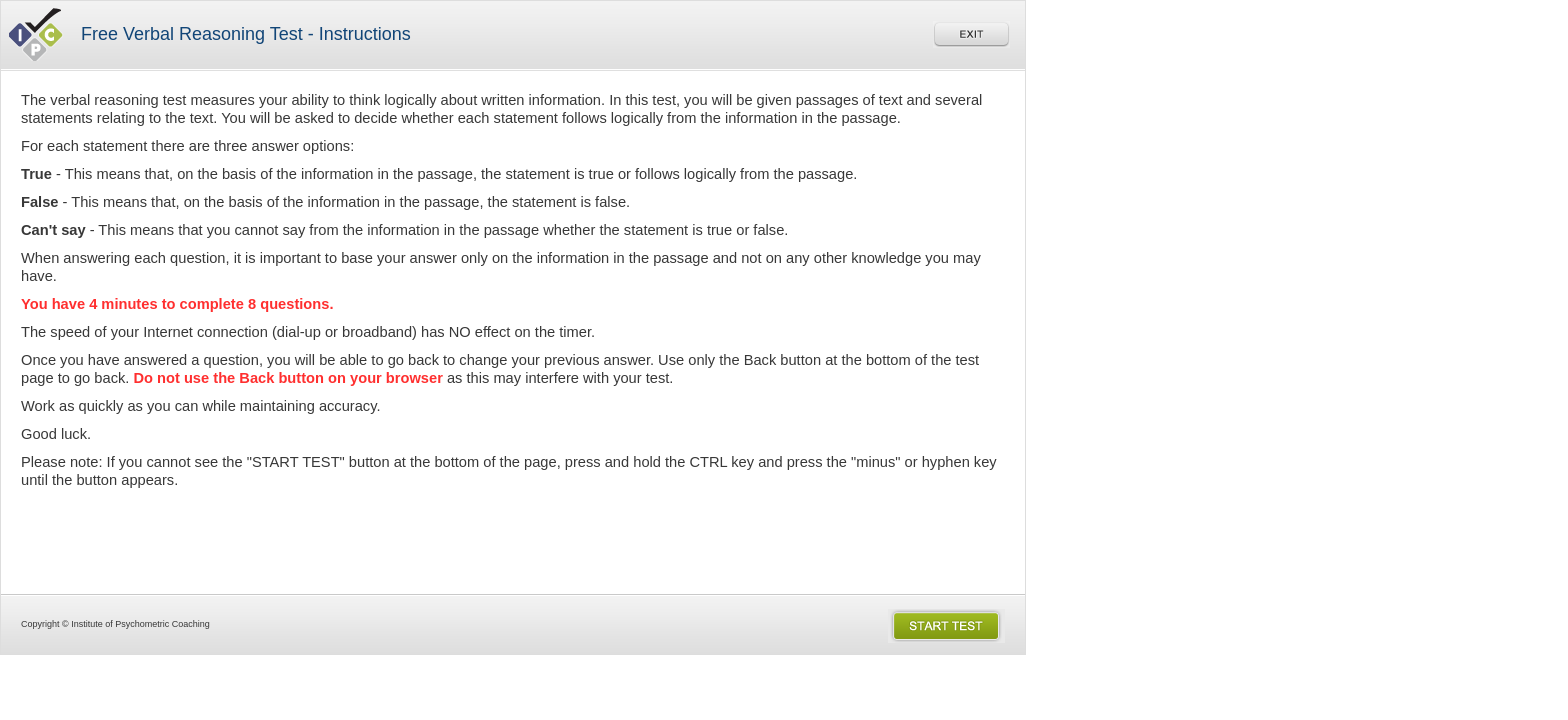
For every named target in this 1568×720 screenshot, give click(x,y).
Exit (971, 34)
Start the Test (946, 626)
